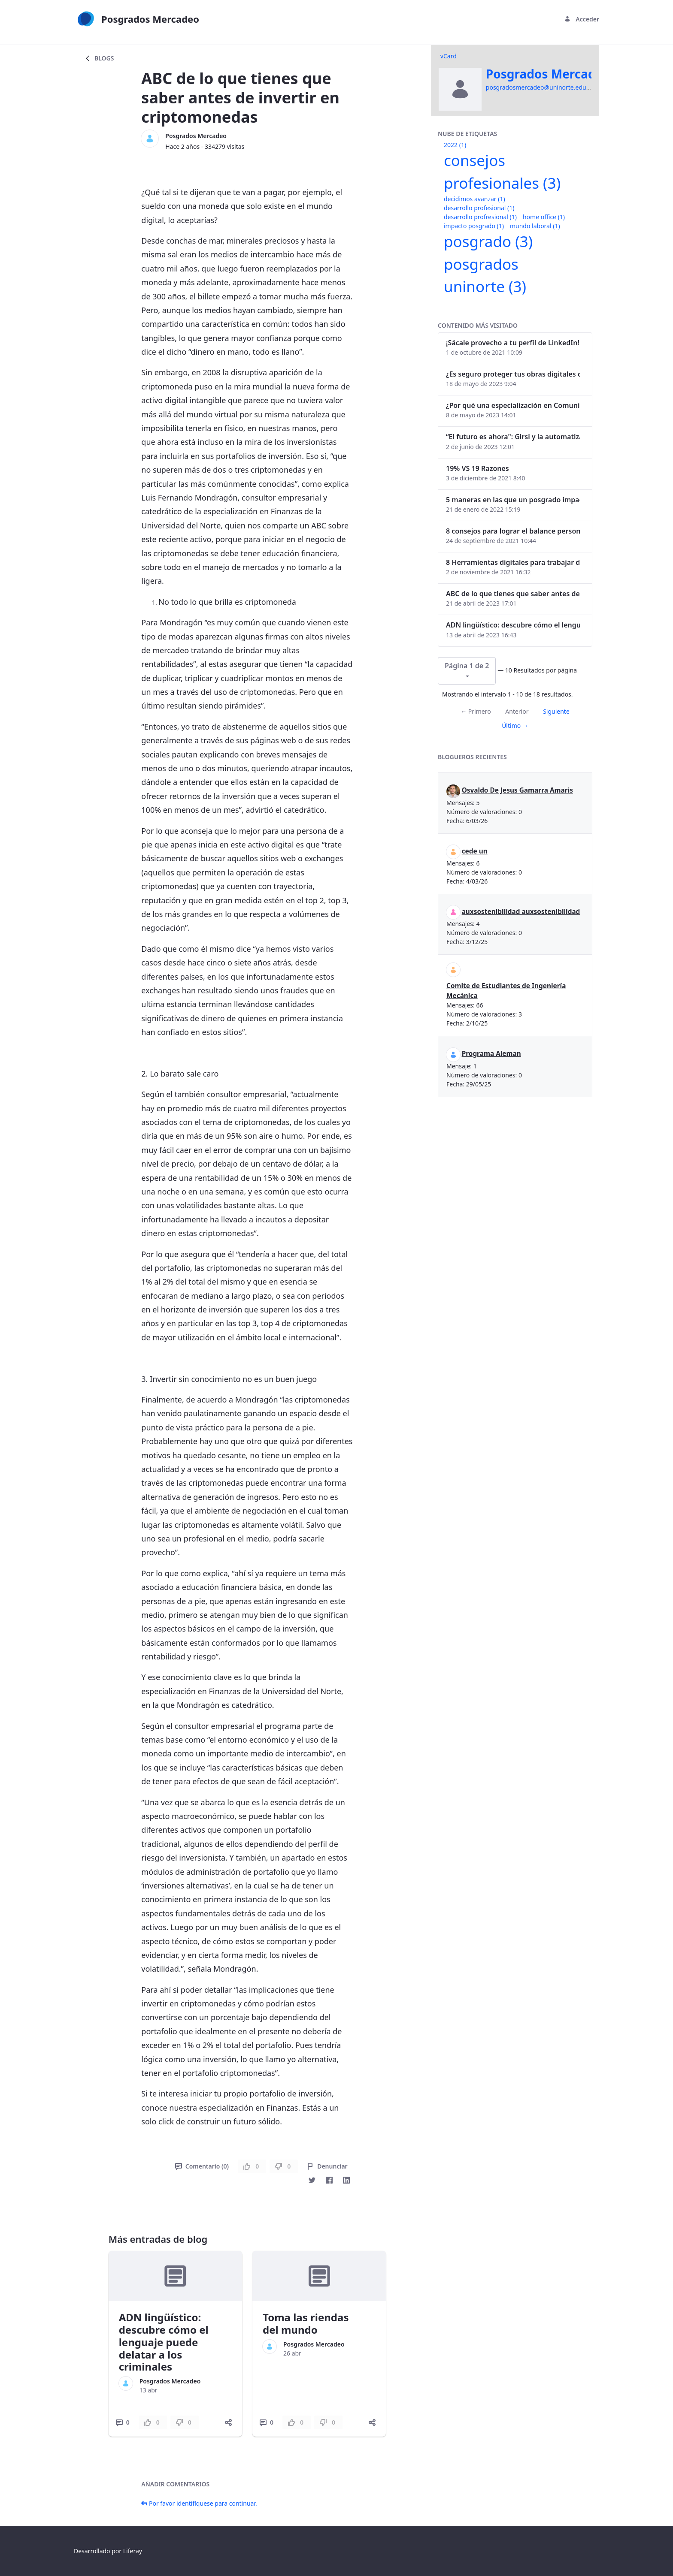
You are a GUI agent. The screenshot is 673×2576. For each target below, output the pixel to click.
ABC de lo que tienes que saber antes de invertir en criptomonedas (513, 593)
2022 (455, 145)
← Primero (476, 711)
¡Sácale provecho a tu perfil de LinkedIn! (512, 342)
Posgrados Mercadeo (196, 136)
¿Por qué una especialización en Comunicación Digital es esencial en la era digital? (513, 405)
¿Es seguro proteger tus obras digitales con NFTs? (513, 374)
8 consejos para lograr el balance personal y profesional (513, 531)
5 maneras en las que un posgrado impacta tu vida (513, 499)
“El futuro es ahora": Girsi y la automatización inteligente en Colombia (513, 436)
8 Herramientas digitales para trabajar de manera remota (513, 562)
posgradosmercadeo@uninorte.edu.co (540, 87)
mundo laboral (535, 226)
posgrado (488, 241)
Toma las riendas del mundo (306, 2323)
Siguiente (556, 711)
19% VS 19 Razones (477, 468)
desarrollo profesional (479, 208)
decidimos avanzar (474, 199)
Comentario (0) (202, 2166)
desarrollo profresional (480, 217)
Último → (515, 725)
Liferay (132, 2551)
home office (544, 217)
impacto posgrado (474, 226)
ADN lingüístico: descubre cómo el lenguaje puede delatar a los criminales (164, 2342)
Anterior (516, 711)
